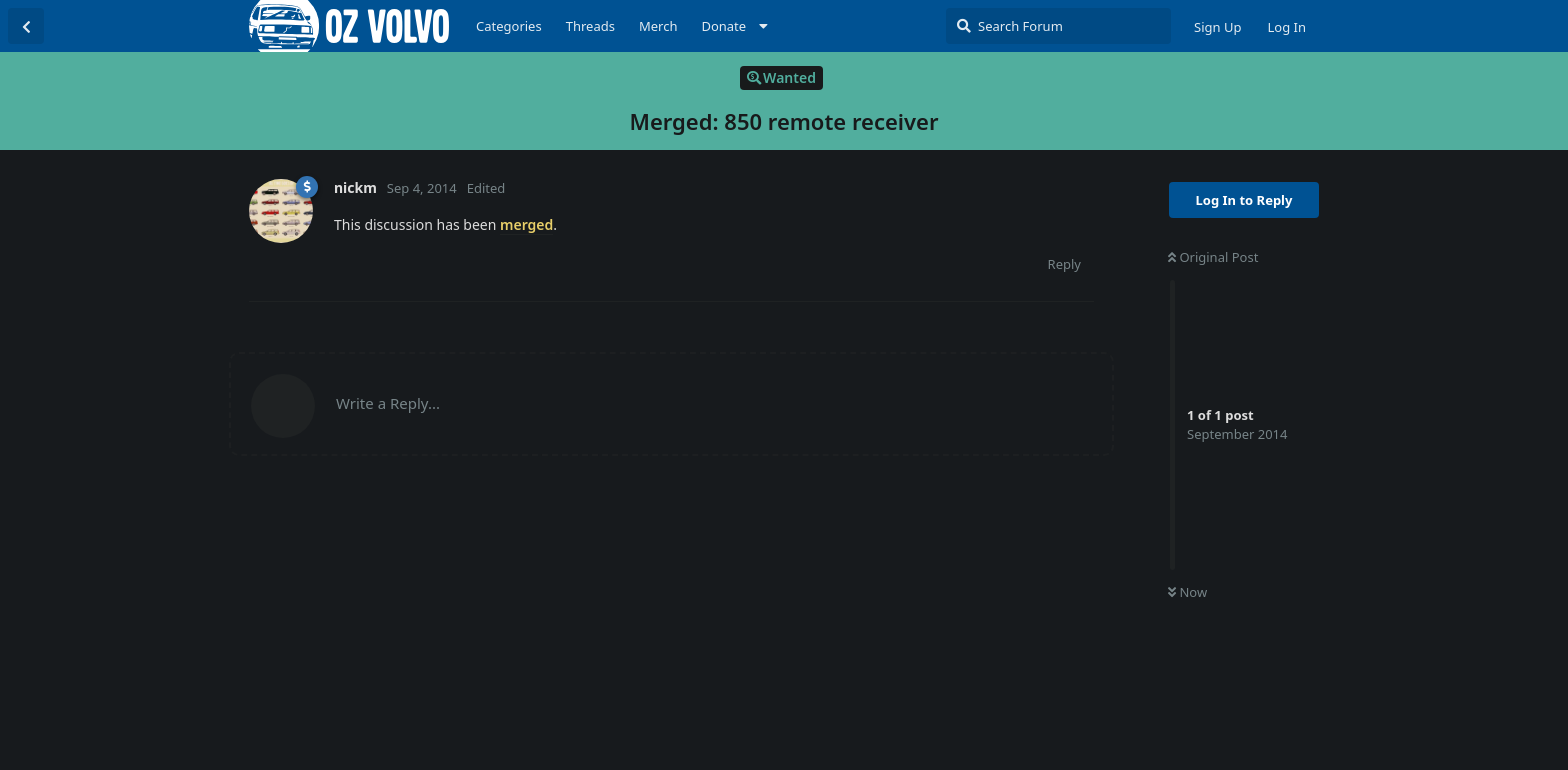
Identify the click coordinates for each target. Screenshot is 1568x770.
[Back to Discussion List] (26, 26)
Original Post (1213, 257)
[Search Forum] (1058, 26)
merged (526, 224)
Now (1187, 592)
